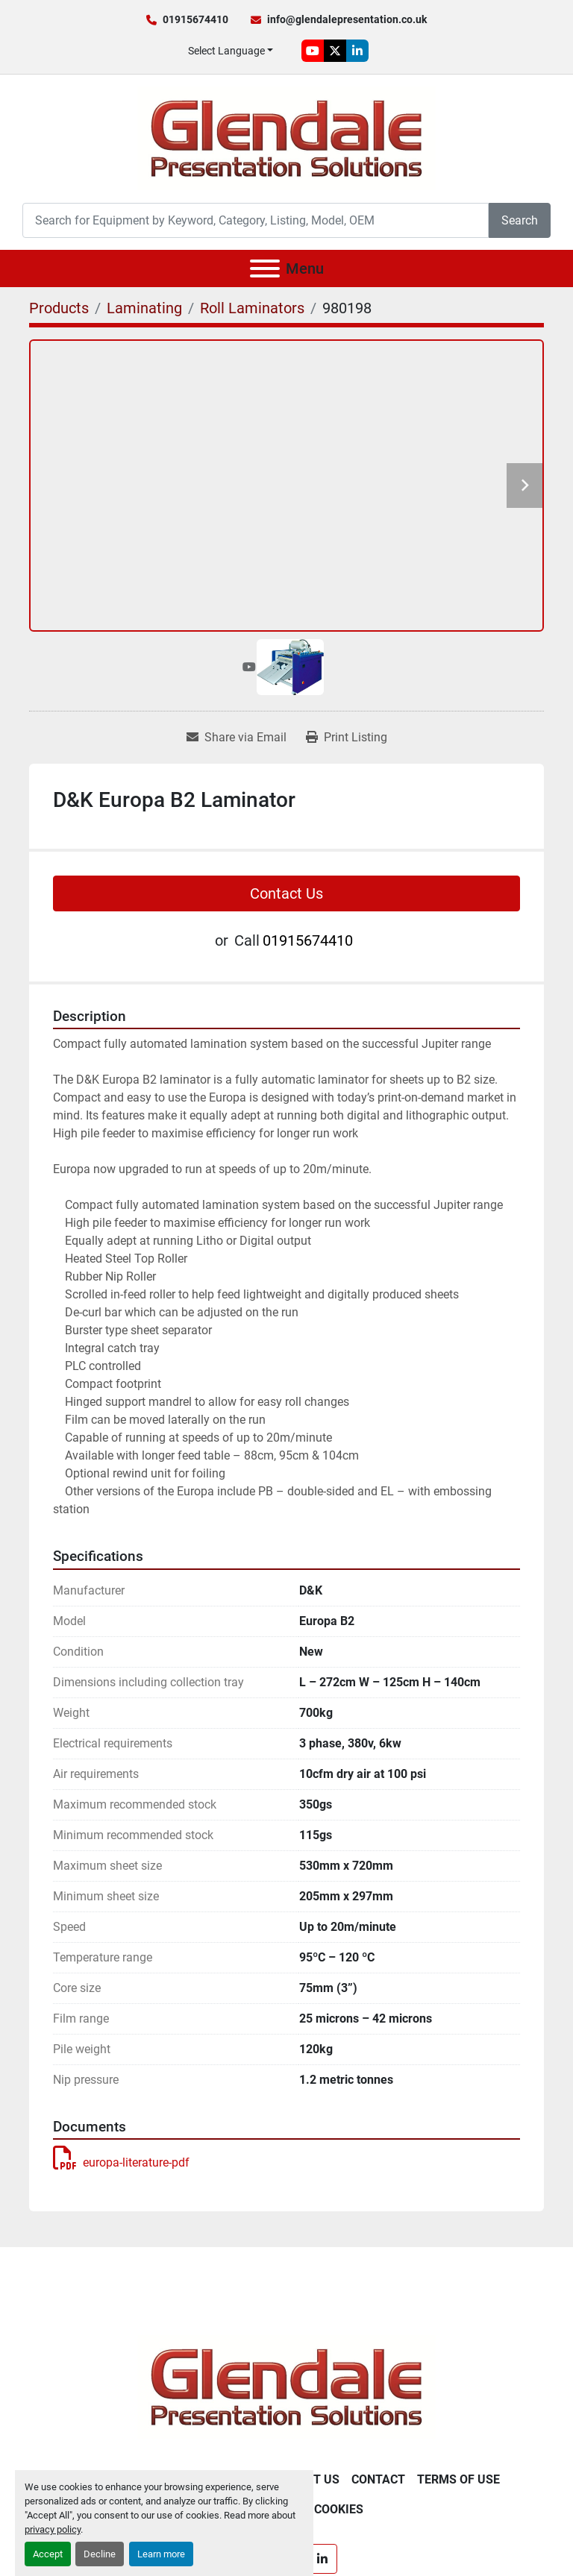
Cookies (338, 2509)
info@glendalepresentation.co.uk (347, 19)
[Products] (59, 308)
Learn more (161, 2554)
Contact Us (286, 893)
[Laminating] (144, 308)
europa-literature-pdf (121, 2162)
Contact (378, 2479)
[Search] (255, 220)
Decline (100, 2554)
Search (519, 220)
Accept (48, 2554)
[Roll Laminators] (252, 308)
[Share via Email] (236, 737)
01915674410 (195, 19)
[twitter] (335, 51)
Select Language (226, 51)
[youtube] (312, 51)
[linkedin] (357, 51)
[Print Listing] (346, 737)
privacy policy (53, 2529)
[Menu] (265, 268)
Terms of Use (458, 2479)
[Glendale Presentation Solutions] (286, 2387)
